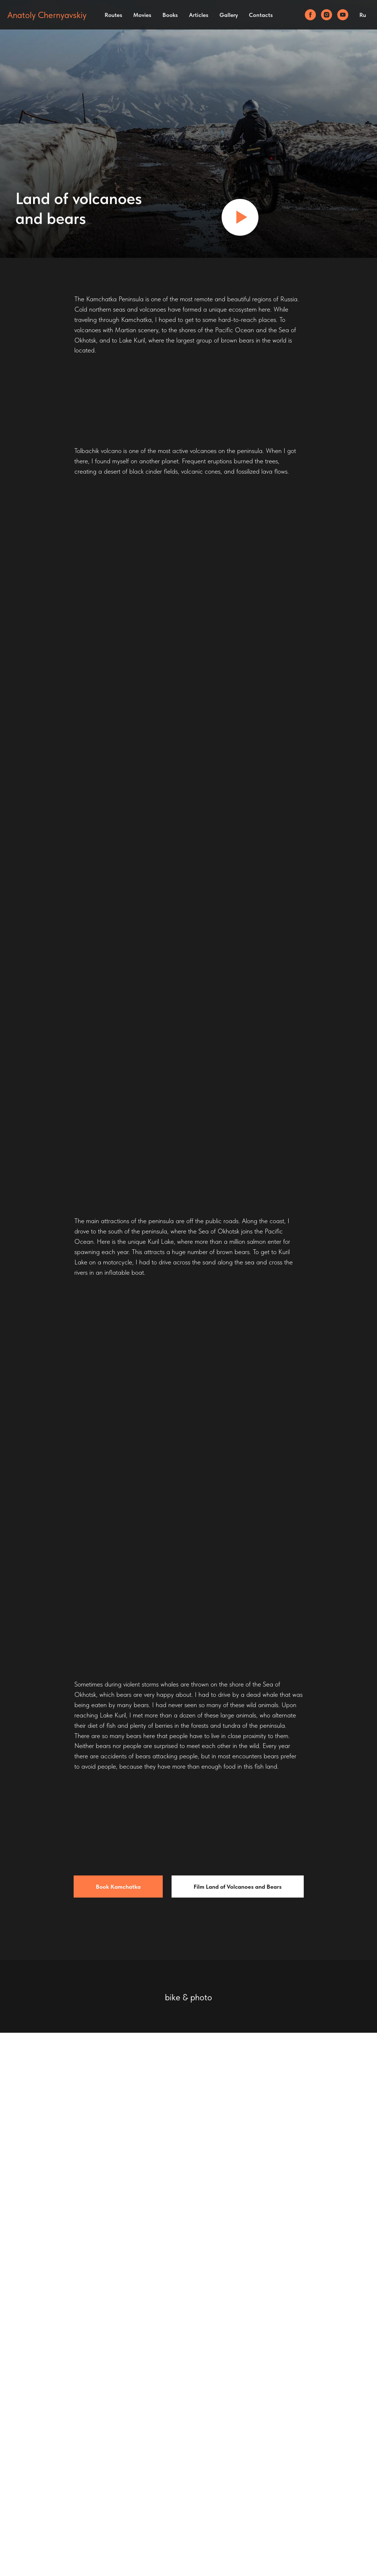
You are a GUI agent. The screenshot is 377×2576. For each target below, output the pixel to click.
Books (170, 14)
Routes (113, 14)
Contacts (261, 14)
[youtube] (342, 14)
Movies (142, 14)
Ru (362, 14)
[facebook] (310, 14)
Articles (198, 14)
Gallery (228, 14)
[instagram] (326, 14)
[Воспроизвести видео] (240, 217)
